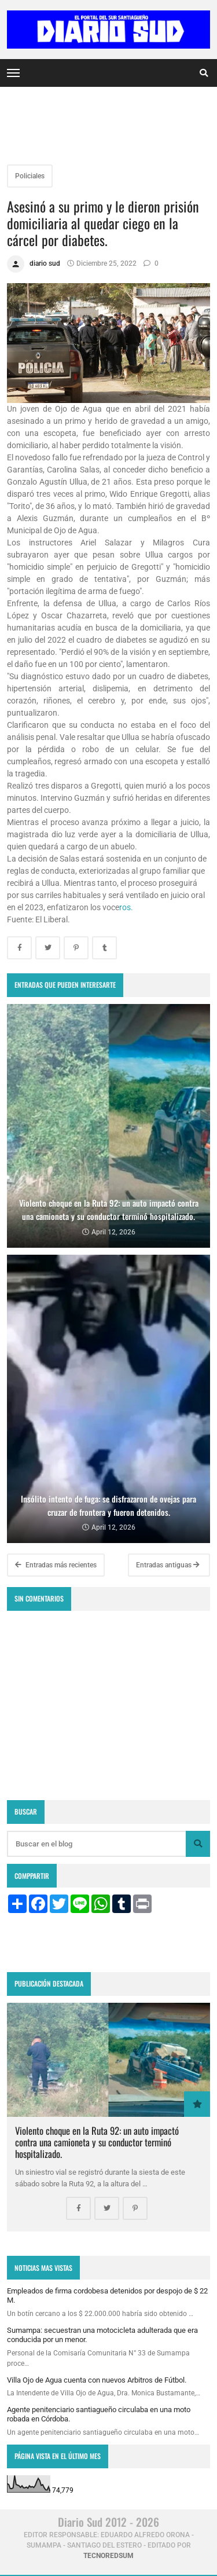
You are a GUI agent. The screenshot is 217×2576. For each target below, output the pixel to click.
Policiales (30, 176)
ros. (126, 907)
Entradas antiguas (168, 1565)
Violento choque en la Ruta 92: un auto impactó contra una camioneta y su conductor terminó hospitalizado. (97, 2142)
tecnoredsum (108, 2556)
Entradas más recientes (56, 1565)
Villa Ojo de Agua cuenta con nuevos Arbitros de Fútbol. (96, 2380)
